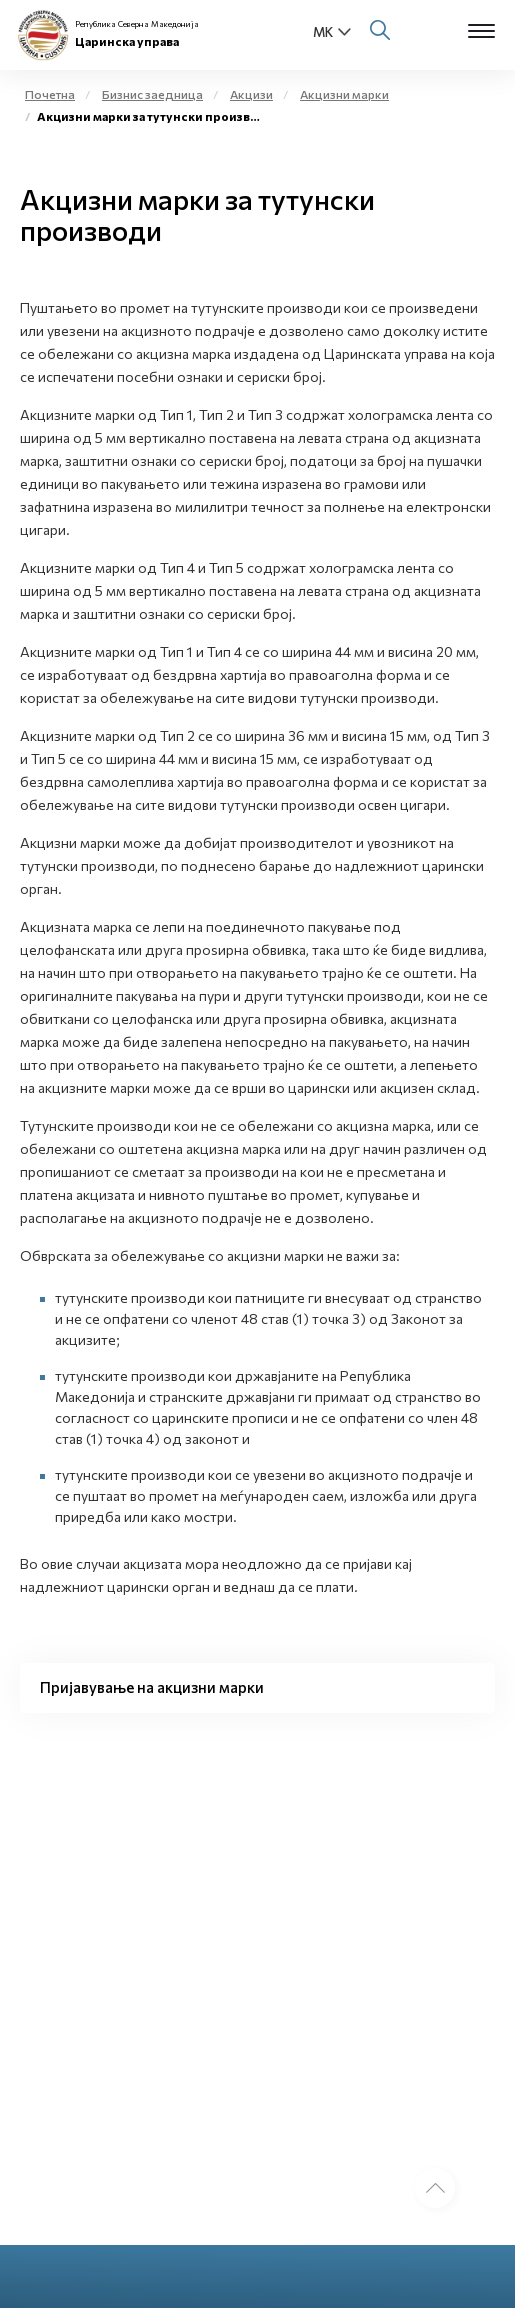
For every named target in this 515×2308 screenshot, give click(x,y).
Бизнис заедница (152, 94)
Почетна (50, 94)
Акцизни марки (344, 94)
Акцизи (251, 94)
